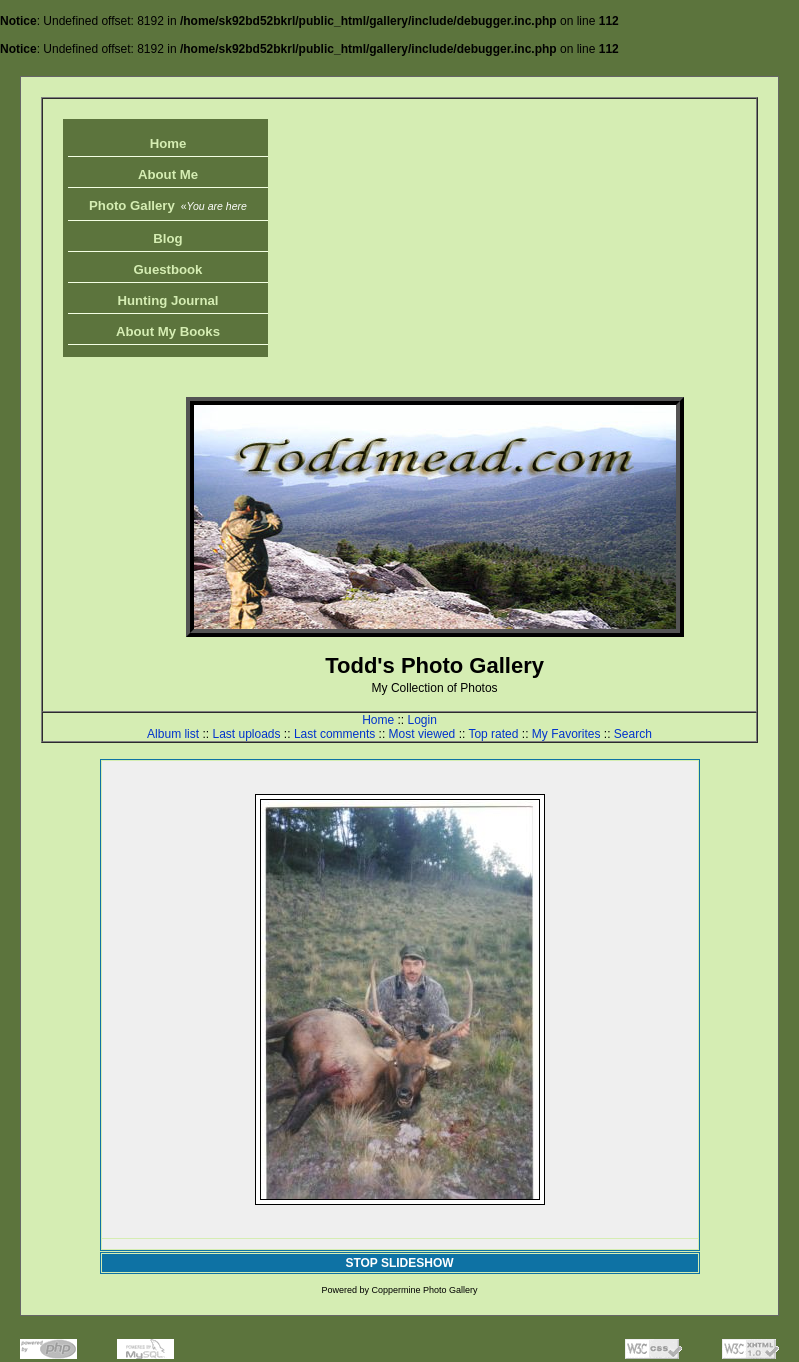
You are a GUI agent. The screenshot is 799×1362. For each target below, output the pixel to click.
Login (421, 720)
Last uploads (246, 734)
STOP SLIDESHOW (399, 1263)
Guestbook (168, 269)
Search (633, 734)
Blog (167, 238)
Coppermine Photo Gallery (424, 1290)
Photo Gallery (168, 205)
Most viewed (422, 734)
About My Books (168, 331)
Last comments (334, 734)
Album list (173, 734)
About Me (168, 174)
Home (168, 143)
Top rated (493, 734)
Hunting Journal (167, 300)
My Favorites (566, 734)
